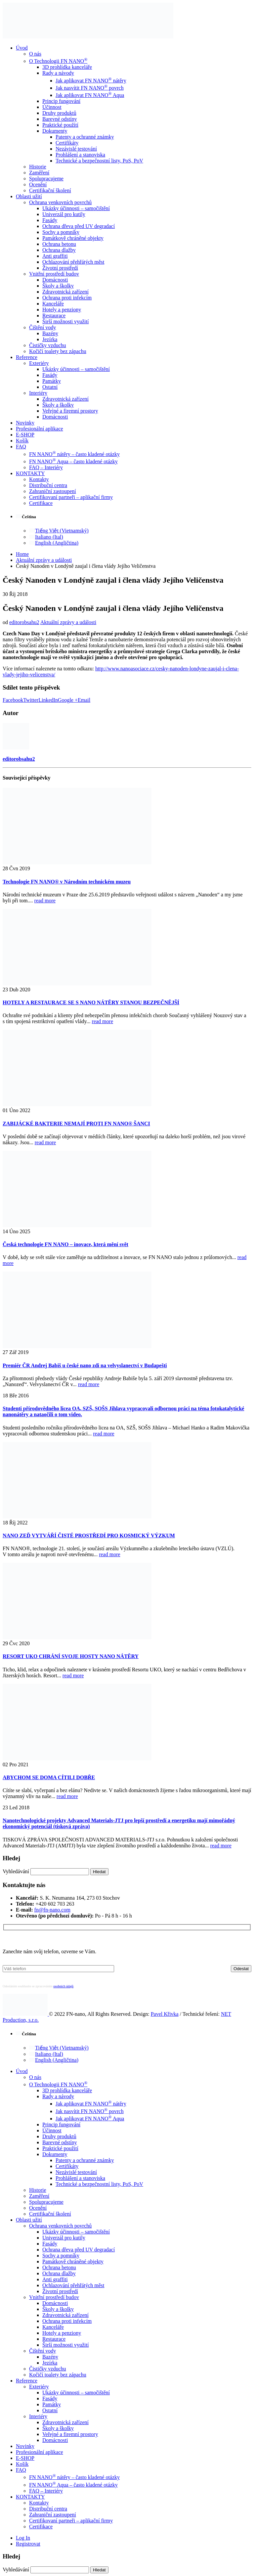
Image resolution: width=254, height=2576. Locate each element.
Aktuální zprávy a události (68, 622)
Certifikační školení (50, 190)
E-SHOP (25, 434)
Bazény (50, 333)
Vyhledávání (16, 1871)
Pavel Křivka (165, 2014)
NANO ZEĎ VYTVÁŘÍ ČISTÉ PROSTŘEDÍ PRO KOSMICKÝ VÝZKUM (89, 1535)
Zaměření (39, 172)
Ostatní (50, 387)
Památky (51, 381)
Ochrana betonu (59, 244)
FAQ (21, 446)
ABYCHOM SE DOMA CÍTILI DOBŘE (49, 1777)
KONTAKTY (30, 473)
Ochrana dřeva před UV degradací (78, 226)
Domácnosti (55, 280)
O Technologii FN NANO (58, 61)
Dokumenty (54, 131)
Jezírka (49, 339)
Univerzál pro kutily (63, 214)
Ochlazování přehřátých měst (73, 262)
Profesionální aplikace (39, 428)
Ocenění (38, 184)
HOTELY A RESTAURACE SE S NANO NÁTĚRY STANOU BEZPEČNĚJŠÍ (91, 1002)
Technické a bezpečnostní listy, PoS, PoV (99, 160)
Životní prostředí (60, 268)
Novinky (25, 423)
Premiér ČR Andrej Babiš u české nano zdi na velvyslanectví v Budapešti (85, 1365)
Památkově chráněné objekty (73, 238)
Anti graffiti (55, 256)
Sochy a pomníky (60, 232)
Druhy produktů (59, 113)
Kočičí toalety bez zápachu (57, 351)
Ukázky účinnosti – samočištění (76, 208)
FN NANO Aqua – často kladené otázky (73, 461)
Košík (22, 440)
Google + (68, 700)
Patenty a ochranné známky (85, 137)
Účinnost (52, 107)
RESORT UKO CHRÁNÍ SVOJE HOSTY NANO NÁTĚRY (71, 1656)
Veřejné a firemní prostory (70, 411)
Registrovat (28, 2544)
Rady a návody (58, 73)
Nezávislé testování (76, 149)
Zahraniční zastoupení (52, 491)
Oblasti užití (29, 196)
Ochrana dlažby (59, 250)
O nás (35, 54)
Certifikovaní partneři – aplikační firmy (71, 497)
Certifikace (41, 503)
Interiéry (38, 393)
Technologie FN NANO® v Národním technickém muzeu (67, 881)
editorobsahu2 (24, 622)
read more (45, 900)
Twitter (30, 700)
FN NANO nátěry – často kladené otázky (74, 454)
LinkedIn (48, 700)
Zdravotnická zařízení (65, 291)
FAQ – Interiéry (46, 467)
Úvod (22, 48)
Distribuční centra (48, 485)
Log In (23, 2538)
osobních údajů (63, 1986)
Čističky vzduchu (47, 345)
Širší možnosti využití (65, 321)
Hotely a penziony (61, 309)
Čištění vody (42, 327)
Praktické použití (60, 125)
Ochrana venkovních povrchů (60, 202)
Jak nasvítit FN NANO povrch (90, 88)
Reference (26, 357)
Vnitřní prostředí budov (54, 274)
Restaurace (53, 315)
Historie (37, 166)
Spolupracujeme (46, 178)
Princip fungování (61, 101)
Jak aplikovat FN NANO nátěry (91, 80)
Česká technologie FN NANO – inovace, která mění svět (65, 1244)
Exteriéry (39, 363)
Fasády (49, 220)
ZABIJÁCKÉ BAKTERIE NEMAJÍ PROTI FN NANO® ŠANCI (76, 1123)
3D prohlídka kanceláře (67, 67)
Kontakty (39, 479)
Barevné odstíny (59, 119)
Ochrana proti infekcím (67, 297)
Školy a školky (58, 286)
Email (84, 700)
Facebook (13, 700)
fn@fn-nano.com (52, 1910)
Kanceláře (53, 303)
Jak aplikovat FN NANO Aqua (90, 95)
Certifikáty (67, 143)
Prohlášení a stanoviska (80, 155)
